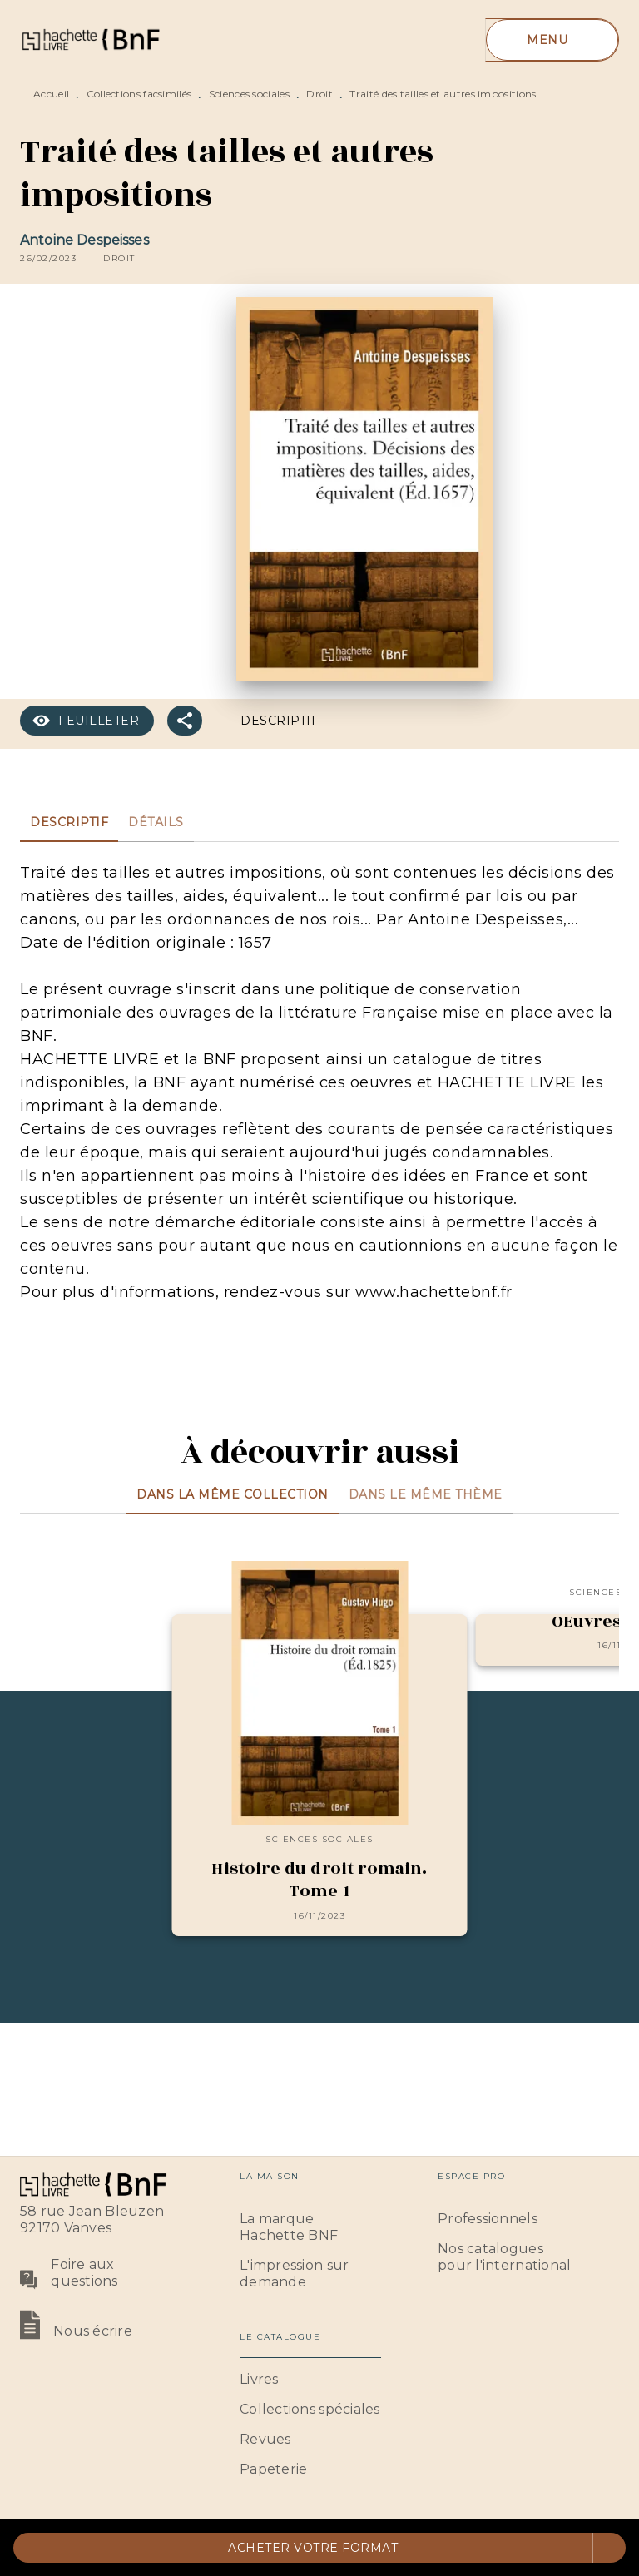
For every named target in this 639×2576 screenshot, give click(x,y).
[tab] (69, 822)
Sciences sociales (249, 93)
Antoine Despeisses (84, 240)
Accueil (51, 93)
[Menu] (552, 40)
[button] (119, 258)
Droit (319, 93)
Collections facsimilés (139, 93)
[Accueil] (90, 39)
